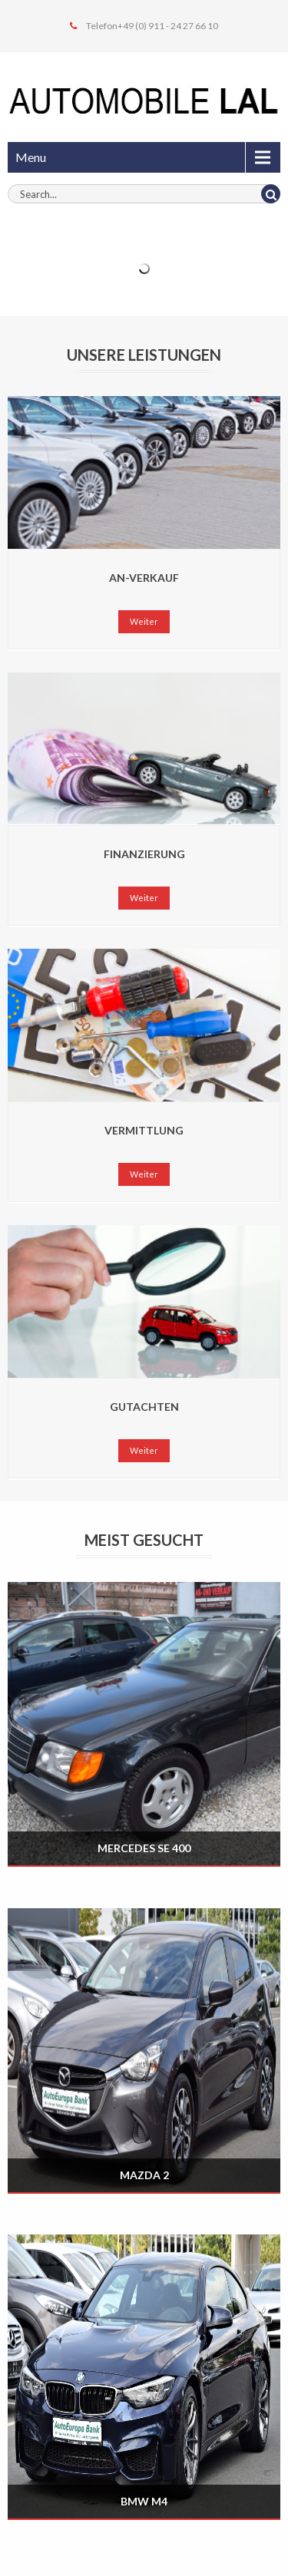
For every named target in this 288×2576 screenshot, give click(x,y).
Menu (30, 157)
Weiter (144, 621)
